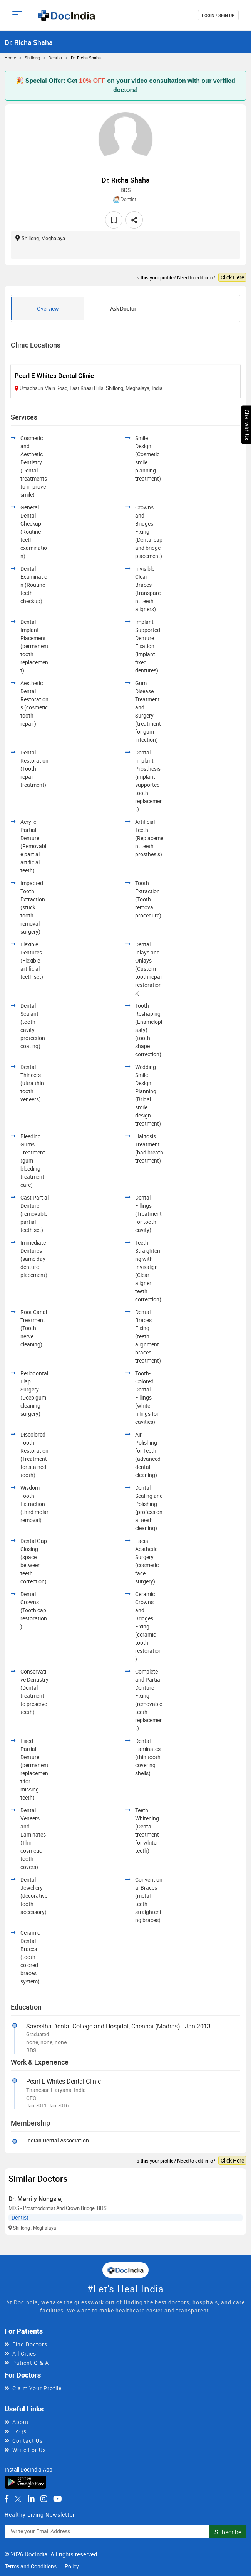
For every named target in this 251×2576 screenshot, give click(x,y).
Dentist (55, 57)
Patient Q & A (30, 2362)
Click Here (232, 277)
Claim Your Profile (37, 2388)
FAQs (19, 2431)
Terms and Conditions (31, 2566)
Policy (72, 2566)
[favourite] (113, 220)
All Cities (24, 2353)
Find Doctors (29, 2344)
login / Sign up (218, 15)
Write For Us (29, 2449)
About (20, 2422)
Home (10, 57)
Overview (48, 308)
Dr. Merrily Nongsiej (35, 2199)
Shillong (32, 57)
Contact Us (27, 2440)
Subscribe (227, 2532)
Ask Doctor (123, 308)
